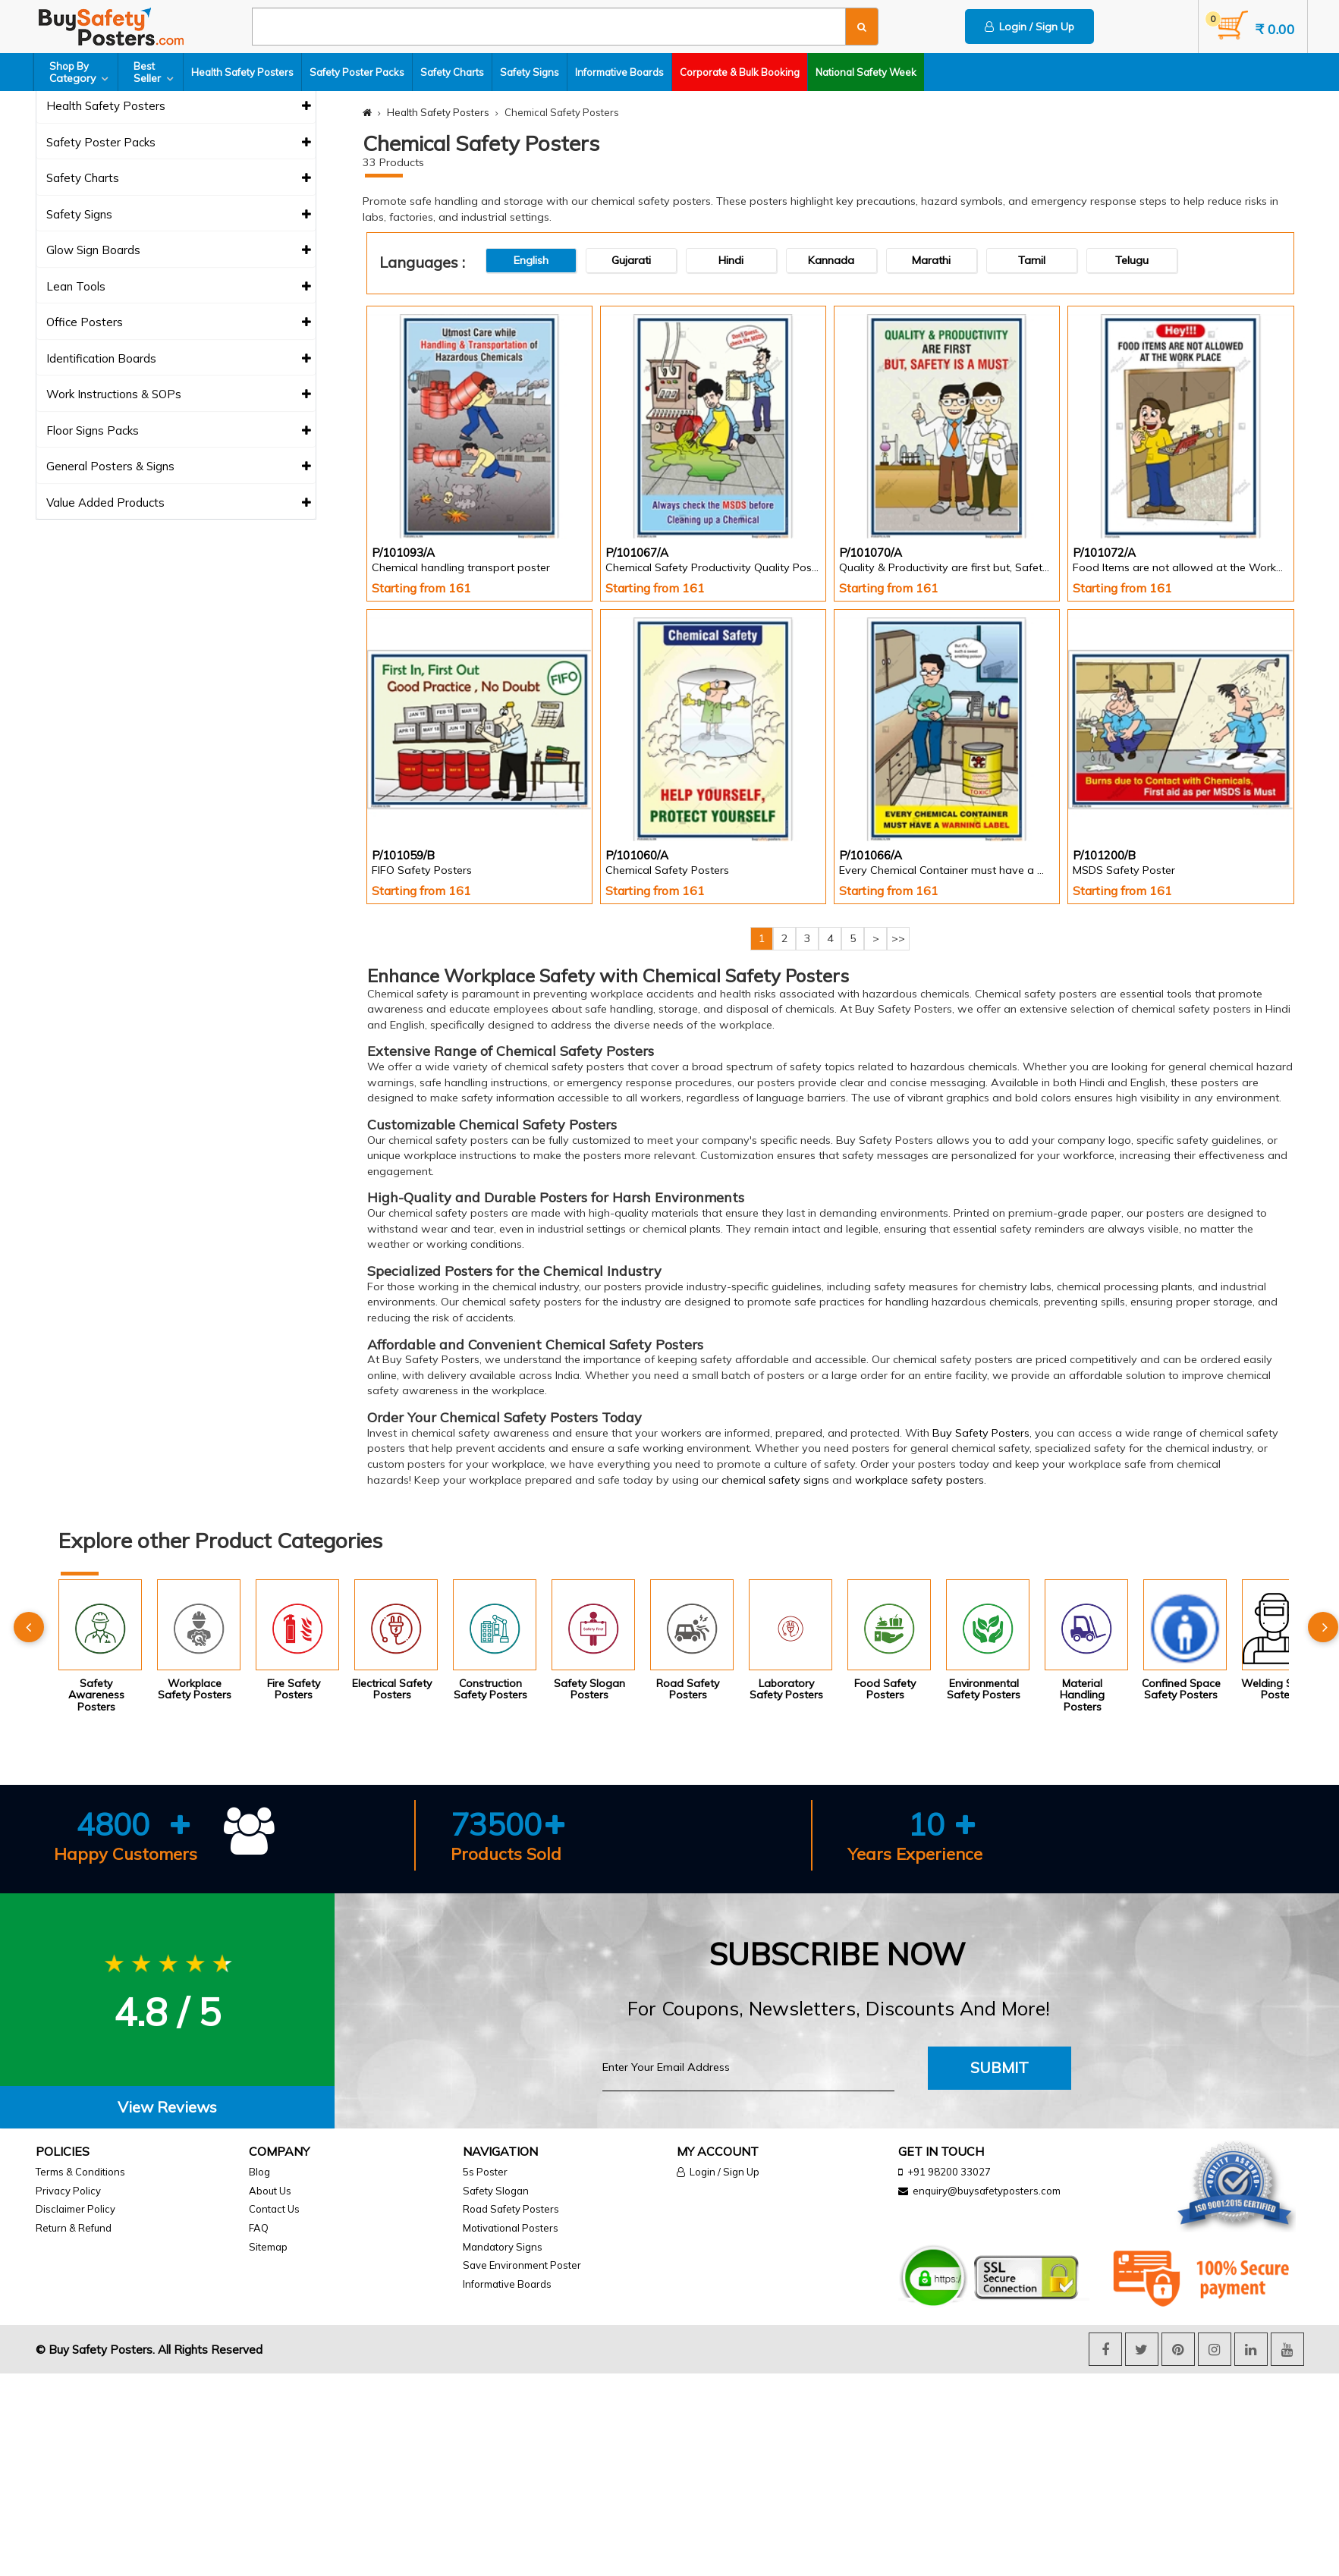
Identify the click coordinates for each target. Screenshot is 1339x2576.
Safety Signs (529, 72)
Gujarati (631, 260)
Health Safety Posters (242, 72)
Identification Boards (179, 359)
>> (898, 938)
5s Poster (485, 2172)
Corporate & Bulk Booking (740, 72)
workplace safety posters (919, 1480)
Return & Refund (74, 2228)
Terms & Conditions (80, 2172)
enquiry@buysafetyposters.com (987, 2191)
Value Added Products (179, 503)
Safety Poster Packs (357, 72)
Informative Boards (619, 72)
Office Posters (179, 322)
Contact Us (274, 2209)
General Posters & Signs (179, 466)
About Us (270, 2191)
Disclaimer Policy (75, 2209)
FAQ (259, 2228)
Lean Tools (179, 287)
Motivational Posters (510, 2228)
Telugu (1132, 260)
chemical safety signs (775, 1480)
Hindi (730, 260)
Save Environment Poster (522, 2265)
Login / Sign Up (1029, 26)
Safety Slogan (496, 2191)
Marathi (931, 260)
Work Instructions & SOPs (179, 394)
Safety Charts (452, 72)
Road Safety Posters (511, 2209)
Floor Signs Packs (179, 431)
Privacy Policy (68, 2191)
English (531, 260)
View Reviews (167, 2106)
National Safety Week (866, 72)
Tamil (1031, 260)
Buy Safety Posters (980, 1433)
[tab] (167, 2107)
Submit (999, 2067)
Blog (259, 2172)
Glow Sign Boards (179, 250)
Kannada (831, 260)
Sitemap (268, 2247)
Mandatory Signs (502, 2247)
